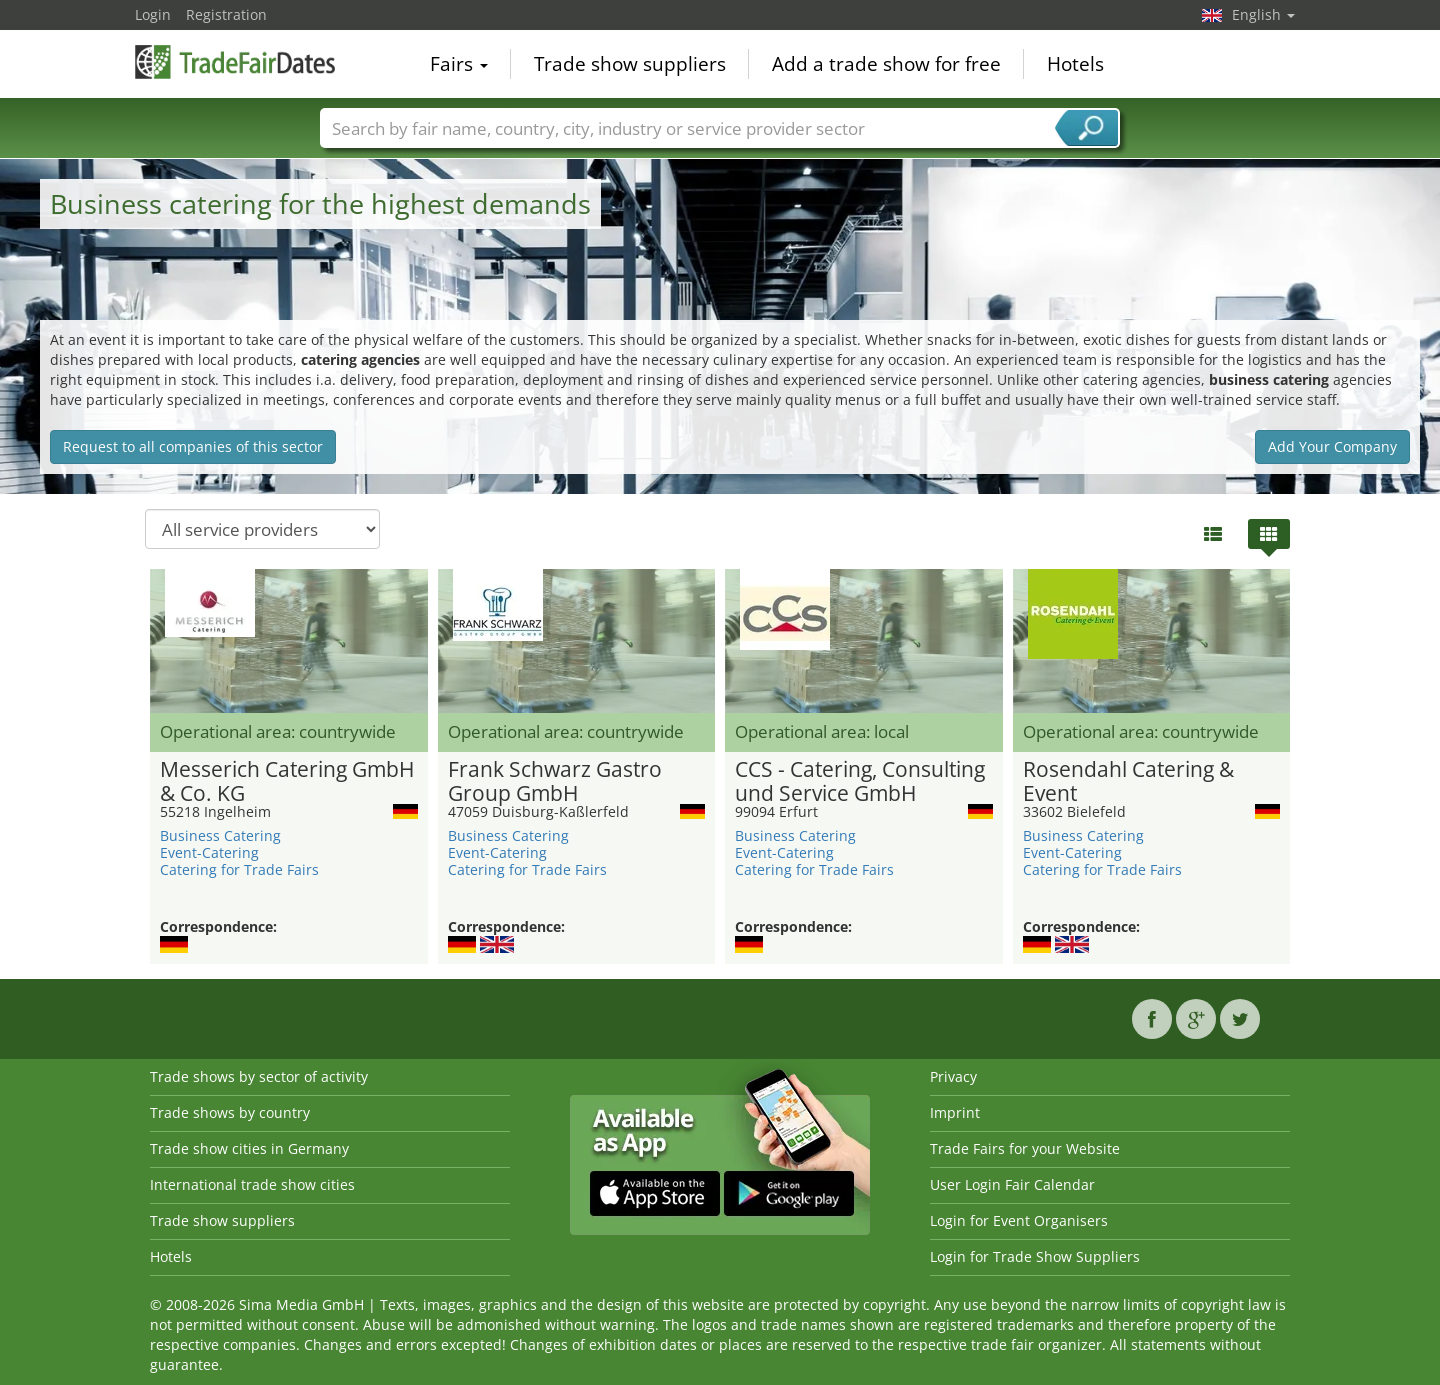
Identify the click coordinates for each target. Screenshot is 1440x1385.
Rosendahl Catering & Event (1128, 782)
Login (153, 14)
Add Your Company (1332, 446)
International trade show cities (252, 1184)
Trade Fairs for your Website (1025, 1148)
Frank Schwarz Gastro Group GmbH (555, 782)
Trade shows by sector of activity (259, 1076)
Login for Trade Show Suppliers (1035, 1256)
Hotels (1075, 64)
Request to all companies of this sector (193, 446)
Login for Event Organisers (1019, 1220)
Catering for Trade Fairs (239, 869)
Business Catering (220, 835)
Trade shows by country (230, 1112)
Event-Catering (209, 852)
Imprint (955, 1112)
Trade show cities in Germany (249, 1148)
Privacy (953, 1076)
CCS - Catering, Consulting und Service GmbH (860, 782)
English (1263, 14)
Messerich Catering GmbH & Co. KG (287, 782)
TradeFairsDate (235, 62)
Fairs (459, 64)
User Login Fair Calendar (1012, 1184)
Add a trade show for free (886, 64)
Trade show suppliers (630, 64)
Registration (226, 14)
